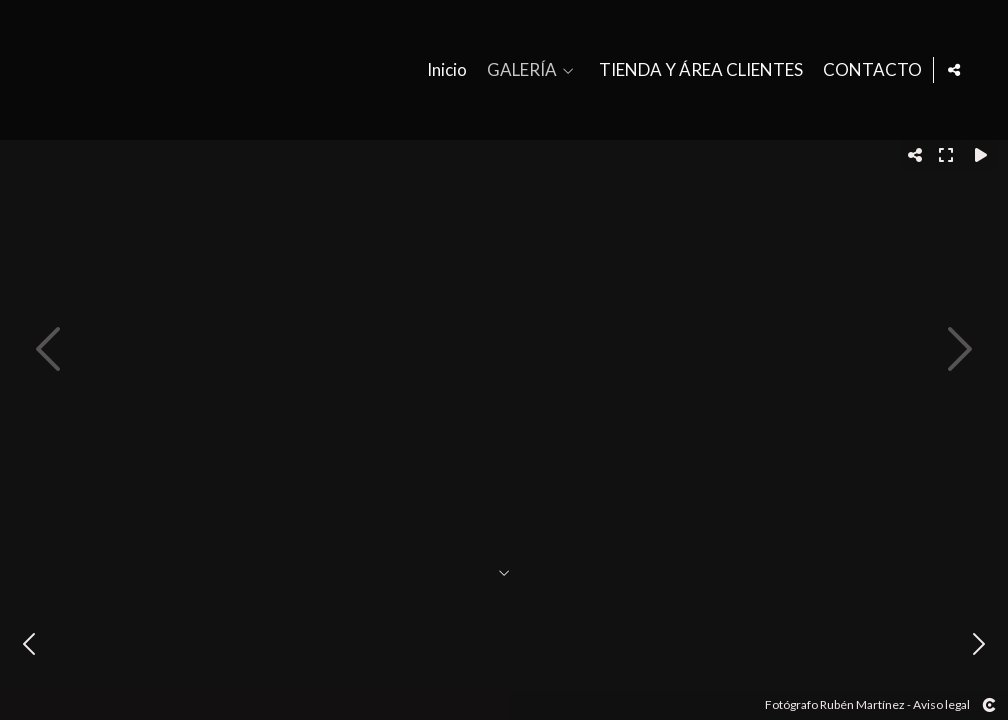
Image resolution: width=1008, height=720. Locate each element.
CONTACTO (868, 70)
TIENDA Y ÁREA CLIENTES (697, 70)
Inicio (443, 70)
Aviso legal (941, 704)
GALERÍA (518, 70)
